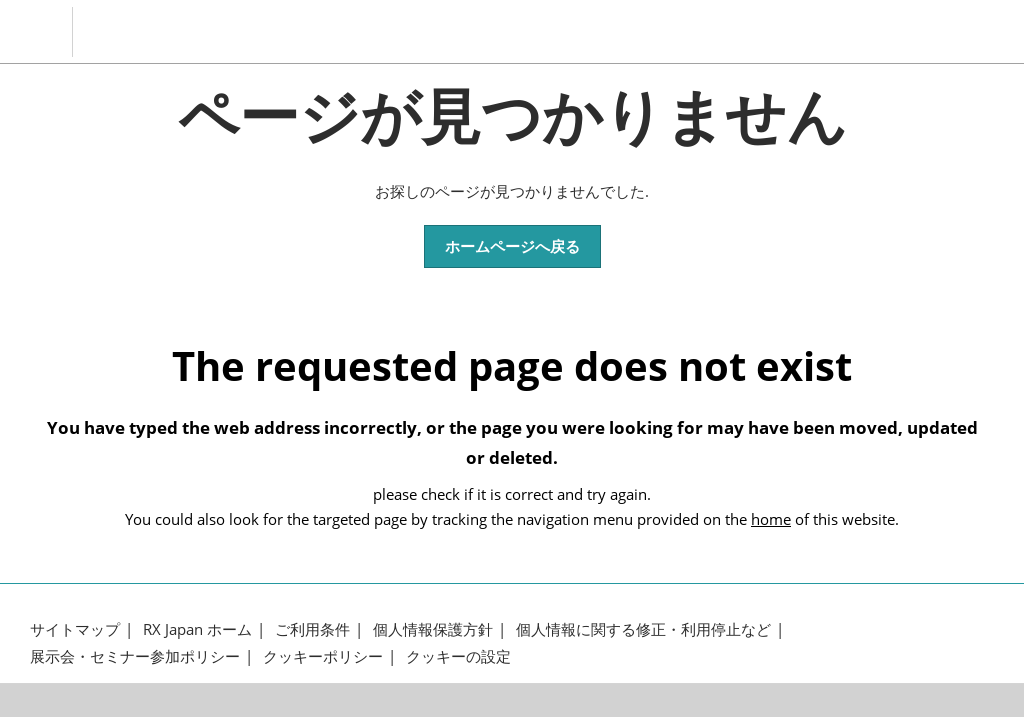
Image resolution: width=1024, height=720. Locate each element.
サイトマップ (75, 629)
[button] (512, 247)
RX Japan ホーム (197, 629)
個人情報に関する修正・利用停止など (643, 629)
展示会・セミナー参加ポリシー (135, 656)
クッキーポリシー (323, 656)
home (771, 519)
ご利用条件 (312, 629)
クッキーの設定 (458, 656)
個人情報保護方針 (433, 629)
